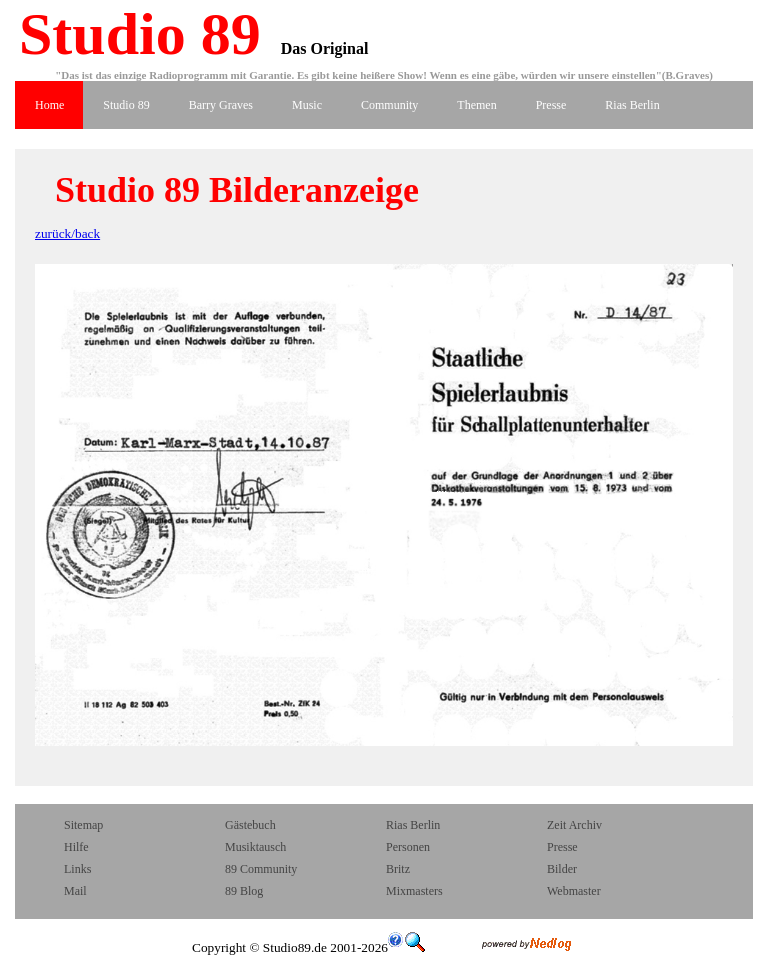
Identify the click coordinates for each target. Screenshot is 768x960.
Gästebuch (250, 825)
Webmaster (574, 891)
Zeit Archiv (574, 825)
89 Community (261, 869)
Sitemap (83, 825)
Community (389, 105)
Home (49, 105)
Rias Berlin (632, 105)
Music (307, 105)
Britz (398, 869)
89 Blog (244, 891)
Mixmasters (414, 891)
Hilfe (76, 847)
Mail (77, 891)
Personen (408, 847)
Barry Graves (221, 105)
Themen (476, 105)
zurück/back (67, 233)
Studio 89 (132, 34)
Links (77, 869)
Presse (551, 105)
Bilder (562, 869)
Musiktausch (255, 847)
